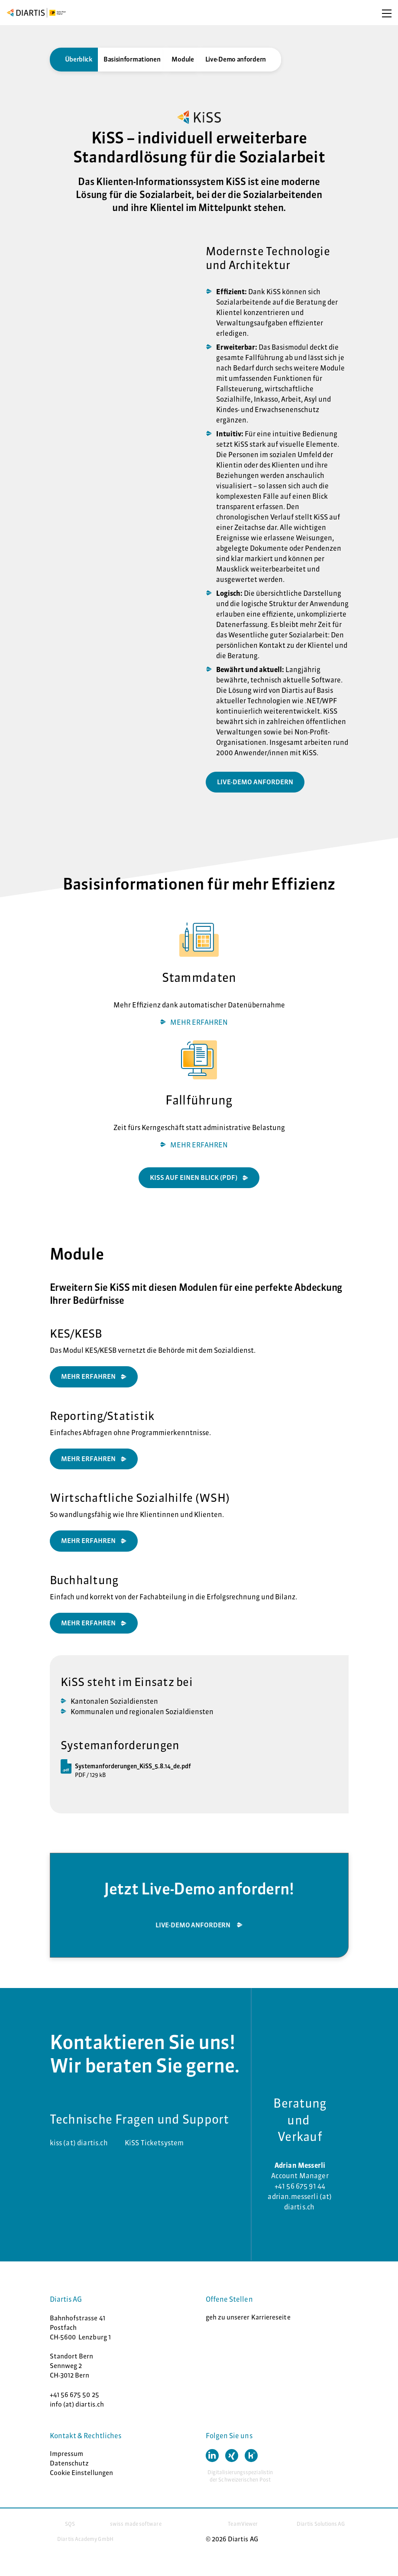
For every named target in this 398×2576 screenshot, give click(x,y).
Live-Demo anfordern (235, 59)
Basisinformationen (132, 59)
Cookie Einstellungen (81, 2473)
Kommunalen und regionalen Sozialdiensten (142, 1711)
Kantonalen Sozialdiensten (114, 1701)
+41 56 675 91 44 (300, 2186)
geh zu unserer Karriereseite (248, 2317)
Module (182, 59)
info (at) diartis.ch (77, 2404)
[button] (212, 2455)
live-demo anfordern (255, 782)
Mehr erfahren (88, 1541)
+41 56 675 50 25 (74, 2395)
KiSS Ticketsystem (154, 2142)
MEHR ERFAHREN (199, 1022)
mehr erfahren (88, 1623)
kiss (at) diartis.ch (79, 2142)
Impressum (67, 2453)
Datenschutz (69, 2463)
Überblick (78, 59)
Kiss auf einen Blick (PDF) (193, 1177)
